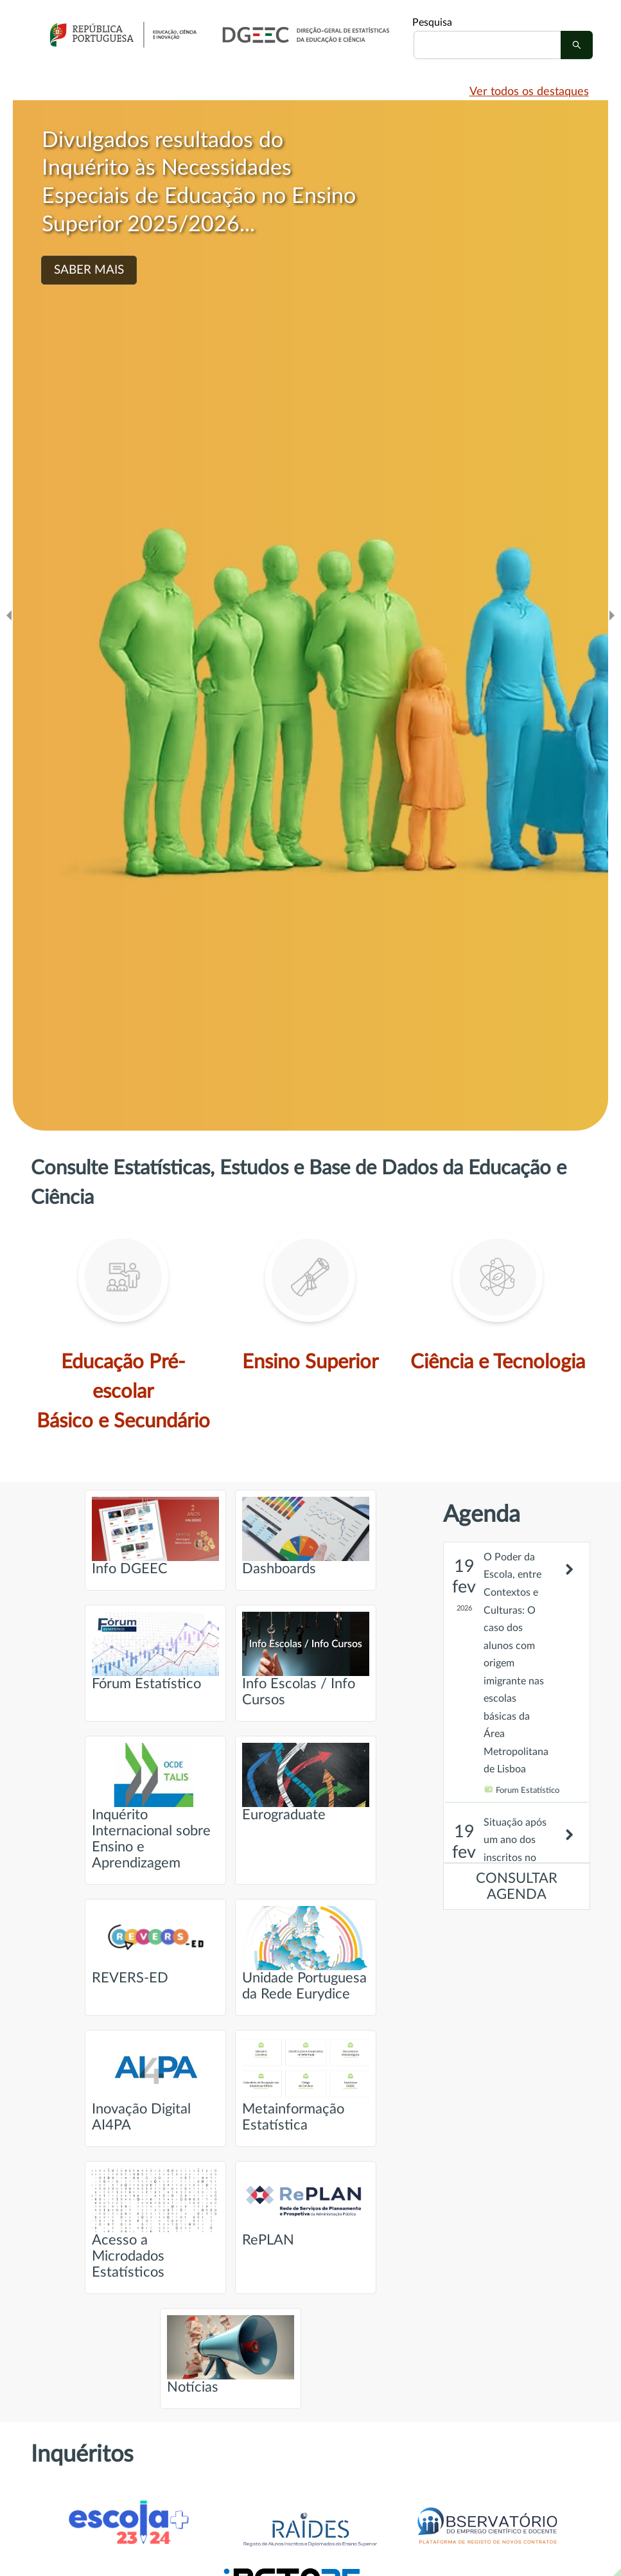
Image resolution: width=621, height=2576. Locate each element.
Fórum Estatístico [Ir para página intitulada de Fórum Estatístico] (155, 1651)
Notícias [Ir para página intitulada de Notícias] (230, 2354)
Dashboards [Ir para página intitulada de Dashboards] (305, 1536)
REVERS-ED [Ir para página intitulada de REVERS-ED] (155, 1945)
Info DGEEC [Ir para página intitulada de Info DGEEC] (155, 1536)
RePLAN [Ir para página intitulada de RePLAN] (305, 2207)
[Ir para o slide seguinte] (612, 615)
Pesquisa (432, 22)
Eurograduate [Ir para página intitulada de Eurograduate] (305, 1782)
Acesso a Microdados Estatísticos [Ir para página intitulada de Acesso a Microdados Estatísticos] (155, 2223)
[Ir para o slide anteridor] (9, 615)
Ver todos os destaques (529, 92)
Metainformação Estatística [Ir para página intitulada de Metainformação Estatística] (305, 2084)
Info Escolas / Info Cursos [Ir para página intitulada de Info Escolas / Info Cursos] (305, 1659)
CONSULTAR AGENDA (516, 1886)
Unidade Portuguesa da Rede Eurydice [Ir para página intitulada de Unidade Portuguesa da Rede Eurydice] (305, 1953)
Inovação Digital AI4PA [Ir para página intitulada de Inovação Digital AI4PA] (155, 2084)
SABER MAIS (89, 270)
